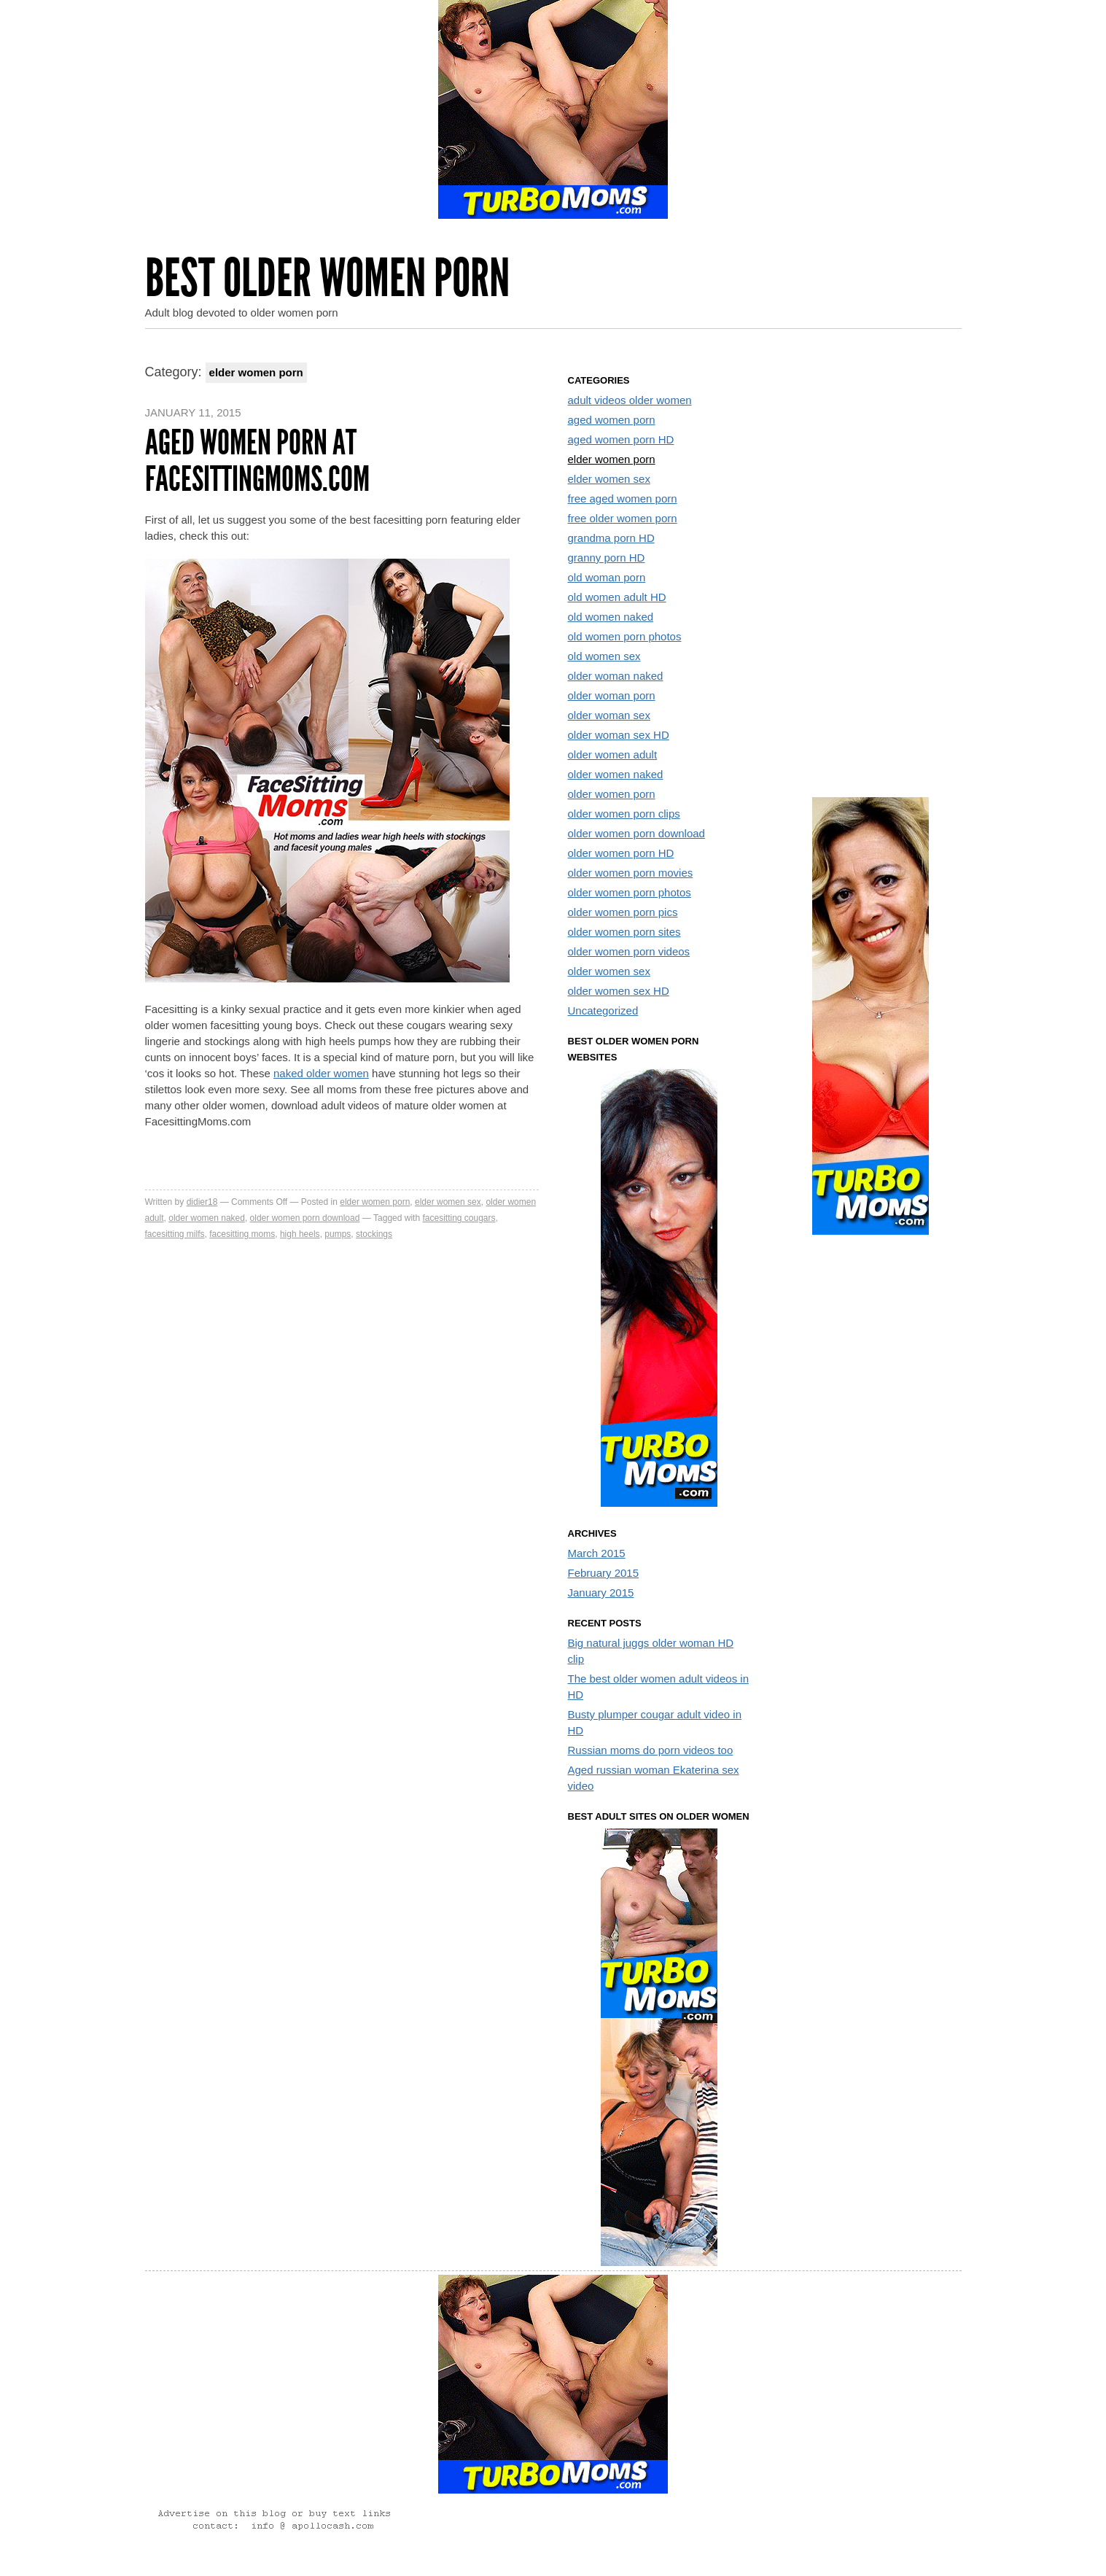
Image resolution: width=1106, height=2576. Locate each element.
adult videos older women (630, 400)
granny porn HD (606, 557)
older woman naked (615, 676)
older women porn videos (629, 951)
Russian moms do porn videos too (650, 1750)
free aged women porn (622, 498)
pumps (337, 1234)
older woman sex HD (618, 735)
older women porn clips (624, 813)
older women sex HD (618, 991)
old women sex (604, 656)
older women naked (206, 1218)
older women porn (611, 794)
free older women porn (622, 518)
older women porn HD (621, 853)
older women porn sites (624, 932)
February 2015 (603, 1573)
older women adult (613, 754)
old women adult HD (617, 597)
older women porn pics (623, 912)
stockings (374, 1234)
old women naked (611, 616)
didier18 (202, 1202)
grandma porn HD (611, 538)
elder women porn (375, 1202)
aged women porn (611, 420)
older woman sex (609, 715)
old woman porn (607, 577)
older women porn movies (630, 872)
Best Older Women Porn (327, 278)
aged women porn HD (621, 439)
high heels (300, 1234)
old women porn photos (625, 636)
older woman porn (611, 695)
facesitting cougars (458, 1218)
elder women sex (448, 1202)
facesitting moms (242, 1234)
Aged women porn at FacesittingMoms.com (257, 461)
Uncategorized (603, 1010)
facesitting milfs (175, 1234)
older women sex (609, 971)
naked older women (321, 1073)
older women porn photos (629, 892)
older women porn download (305, 1218)
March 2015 (597, 1553)
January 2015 (601, 1592)
